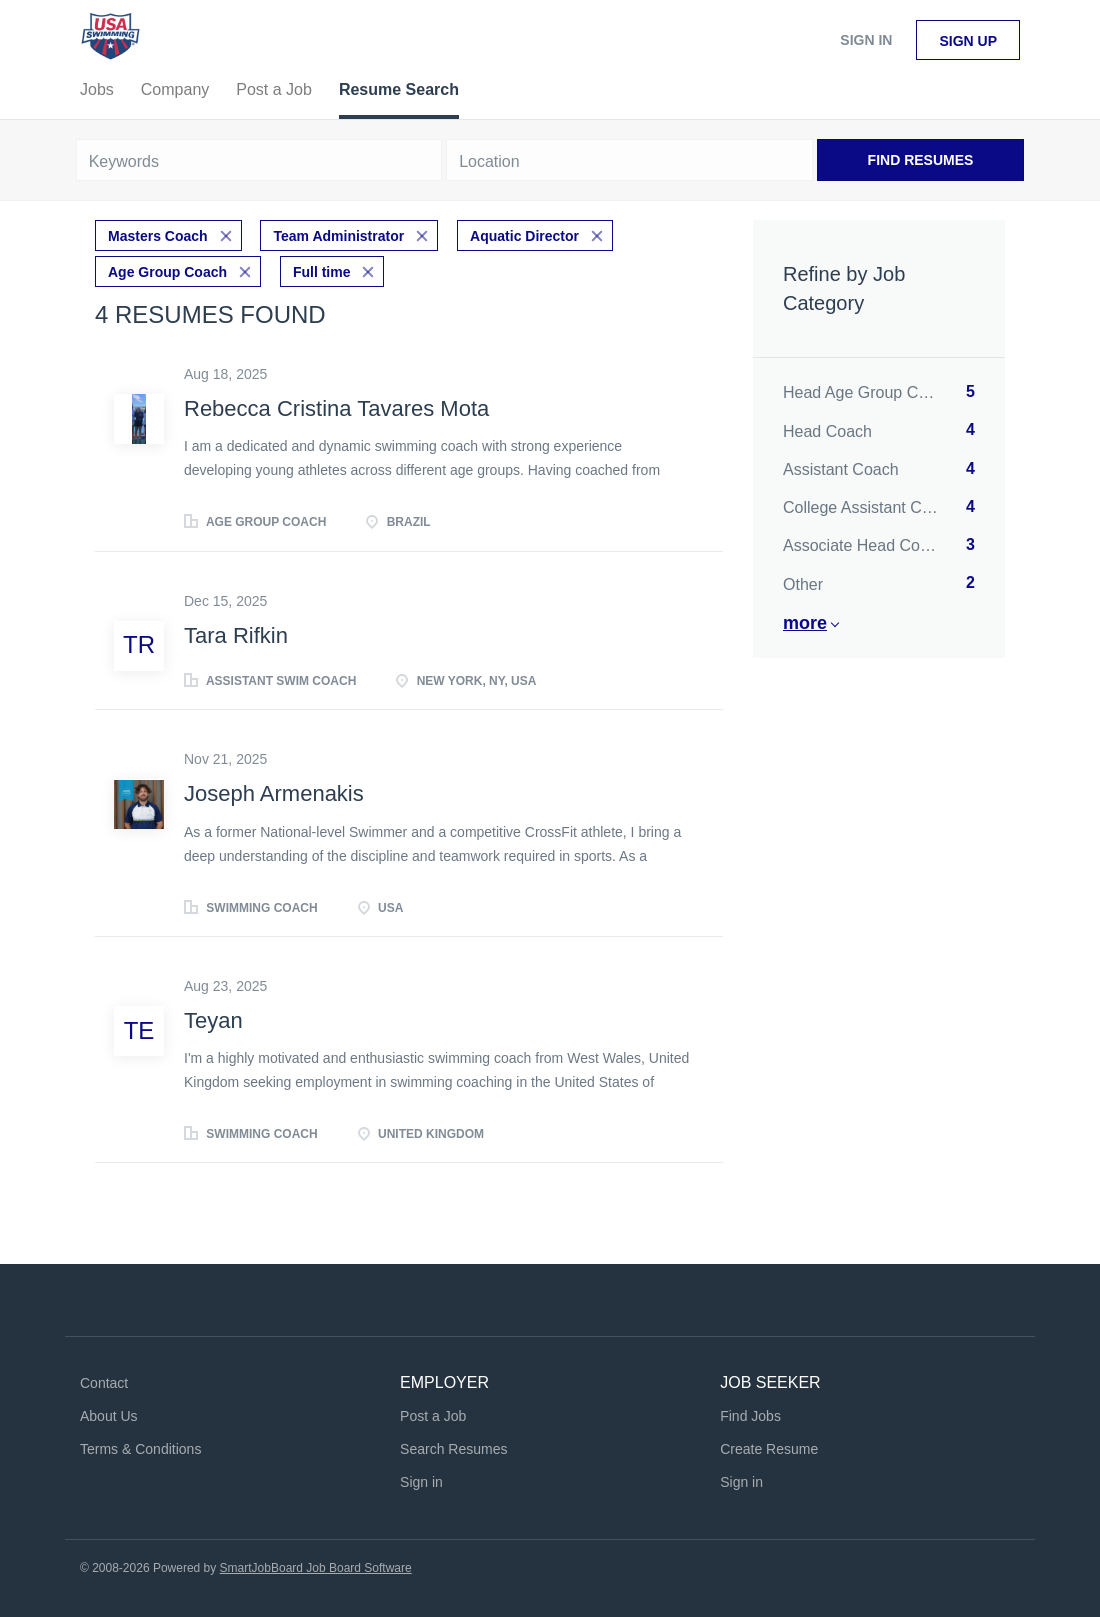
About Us (109, 1416)
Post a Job (433, 1416)
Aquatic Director (524, 236)
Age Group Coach (167, 272)
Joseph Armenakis (274, 793)
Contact (104, 1383)
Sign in (866, 40)
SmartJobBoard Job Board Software (316, 1568)
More (805, 623)
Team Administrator (338, 236)
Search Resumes (453, 1449)
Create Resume (769, 1449)
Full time (322, 272)
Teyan (213, 1020)
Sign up (968, 41)
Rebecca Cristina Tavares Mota (336, 408)
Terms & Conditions (140, 1449)
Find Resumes (921, 160)
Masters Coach (158, 236)
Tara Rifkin (236, 635)
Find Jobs (750, 1416)
